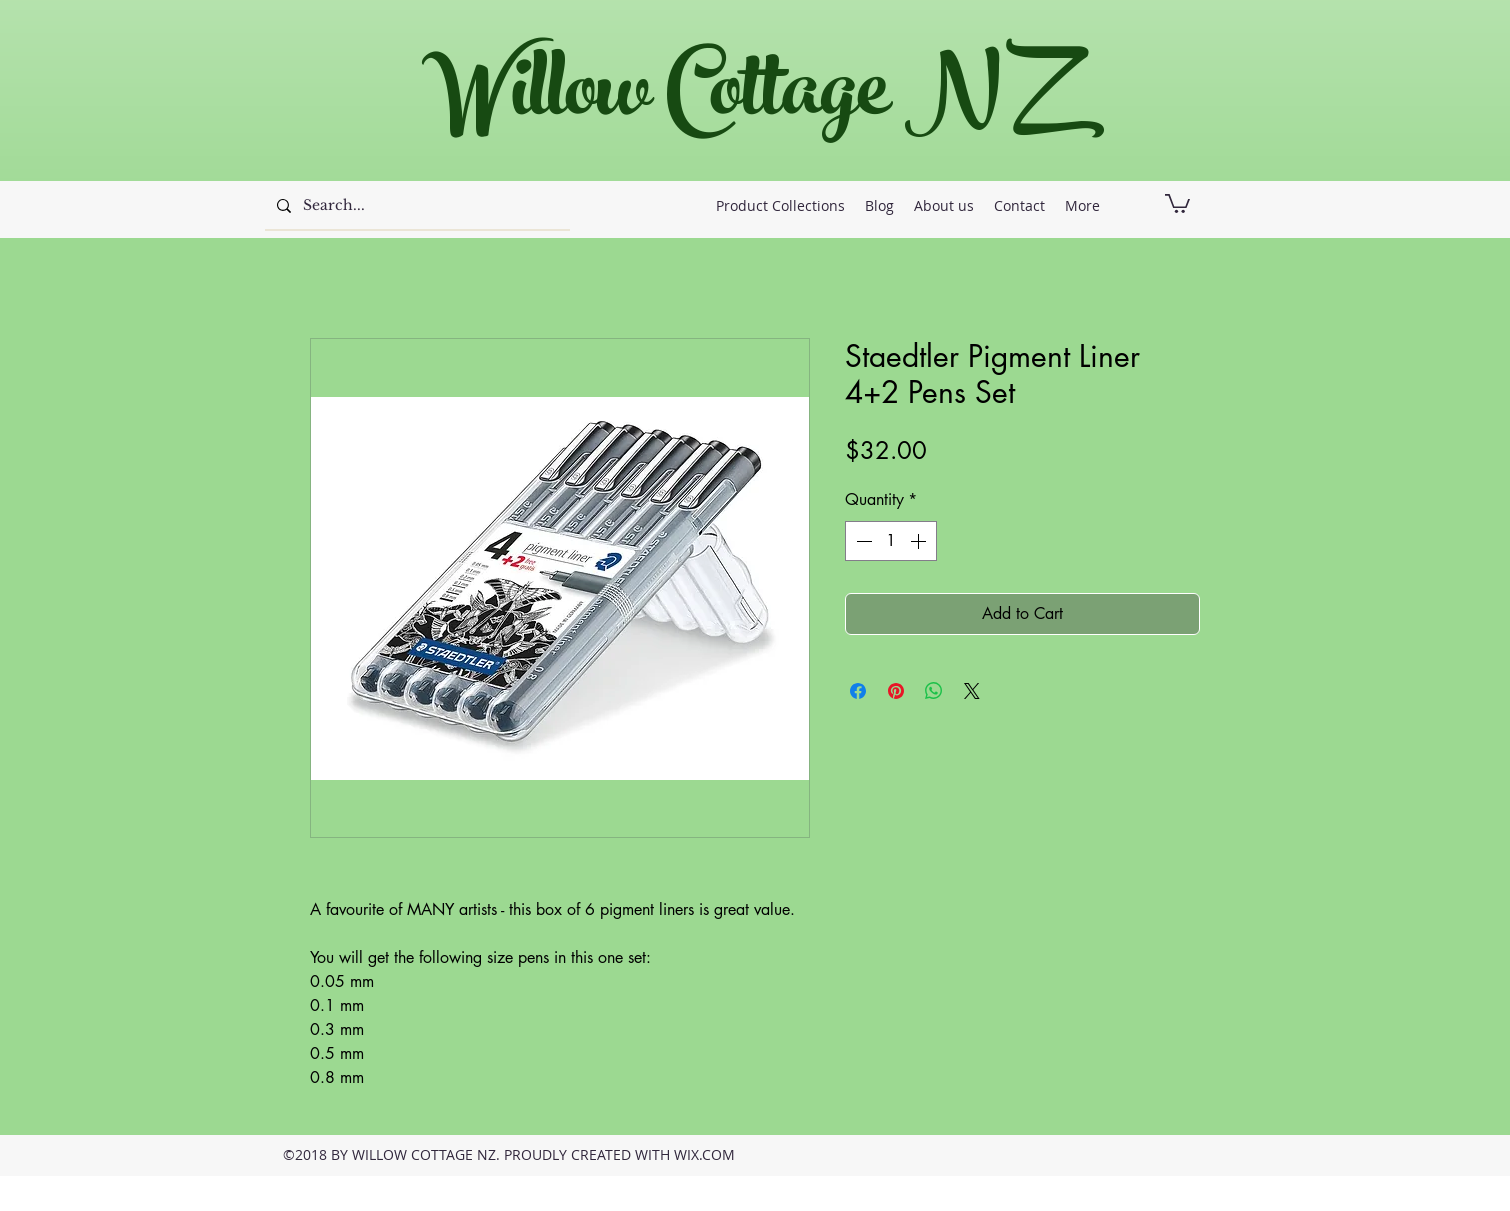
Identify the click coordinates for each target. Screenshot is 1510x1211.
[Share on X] (972, 691)
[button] (1177, 202)
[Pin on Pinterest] (896, 691)
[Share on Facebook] (858, 691)
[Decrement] (862, 541)
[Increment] (920, 541)
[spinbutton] (891, 541)
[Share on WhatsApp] (934, 691)
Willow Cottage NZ (744, 99)
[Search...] (415, 206)
